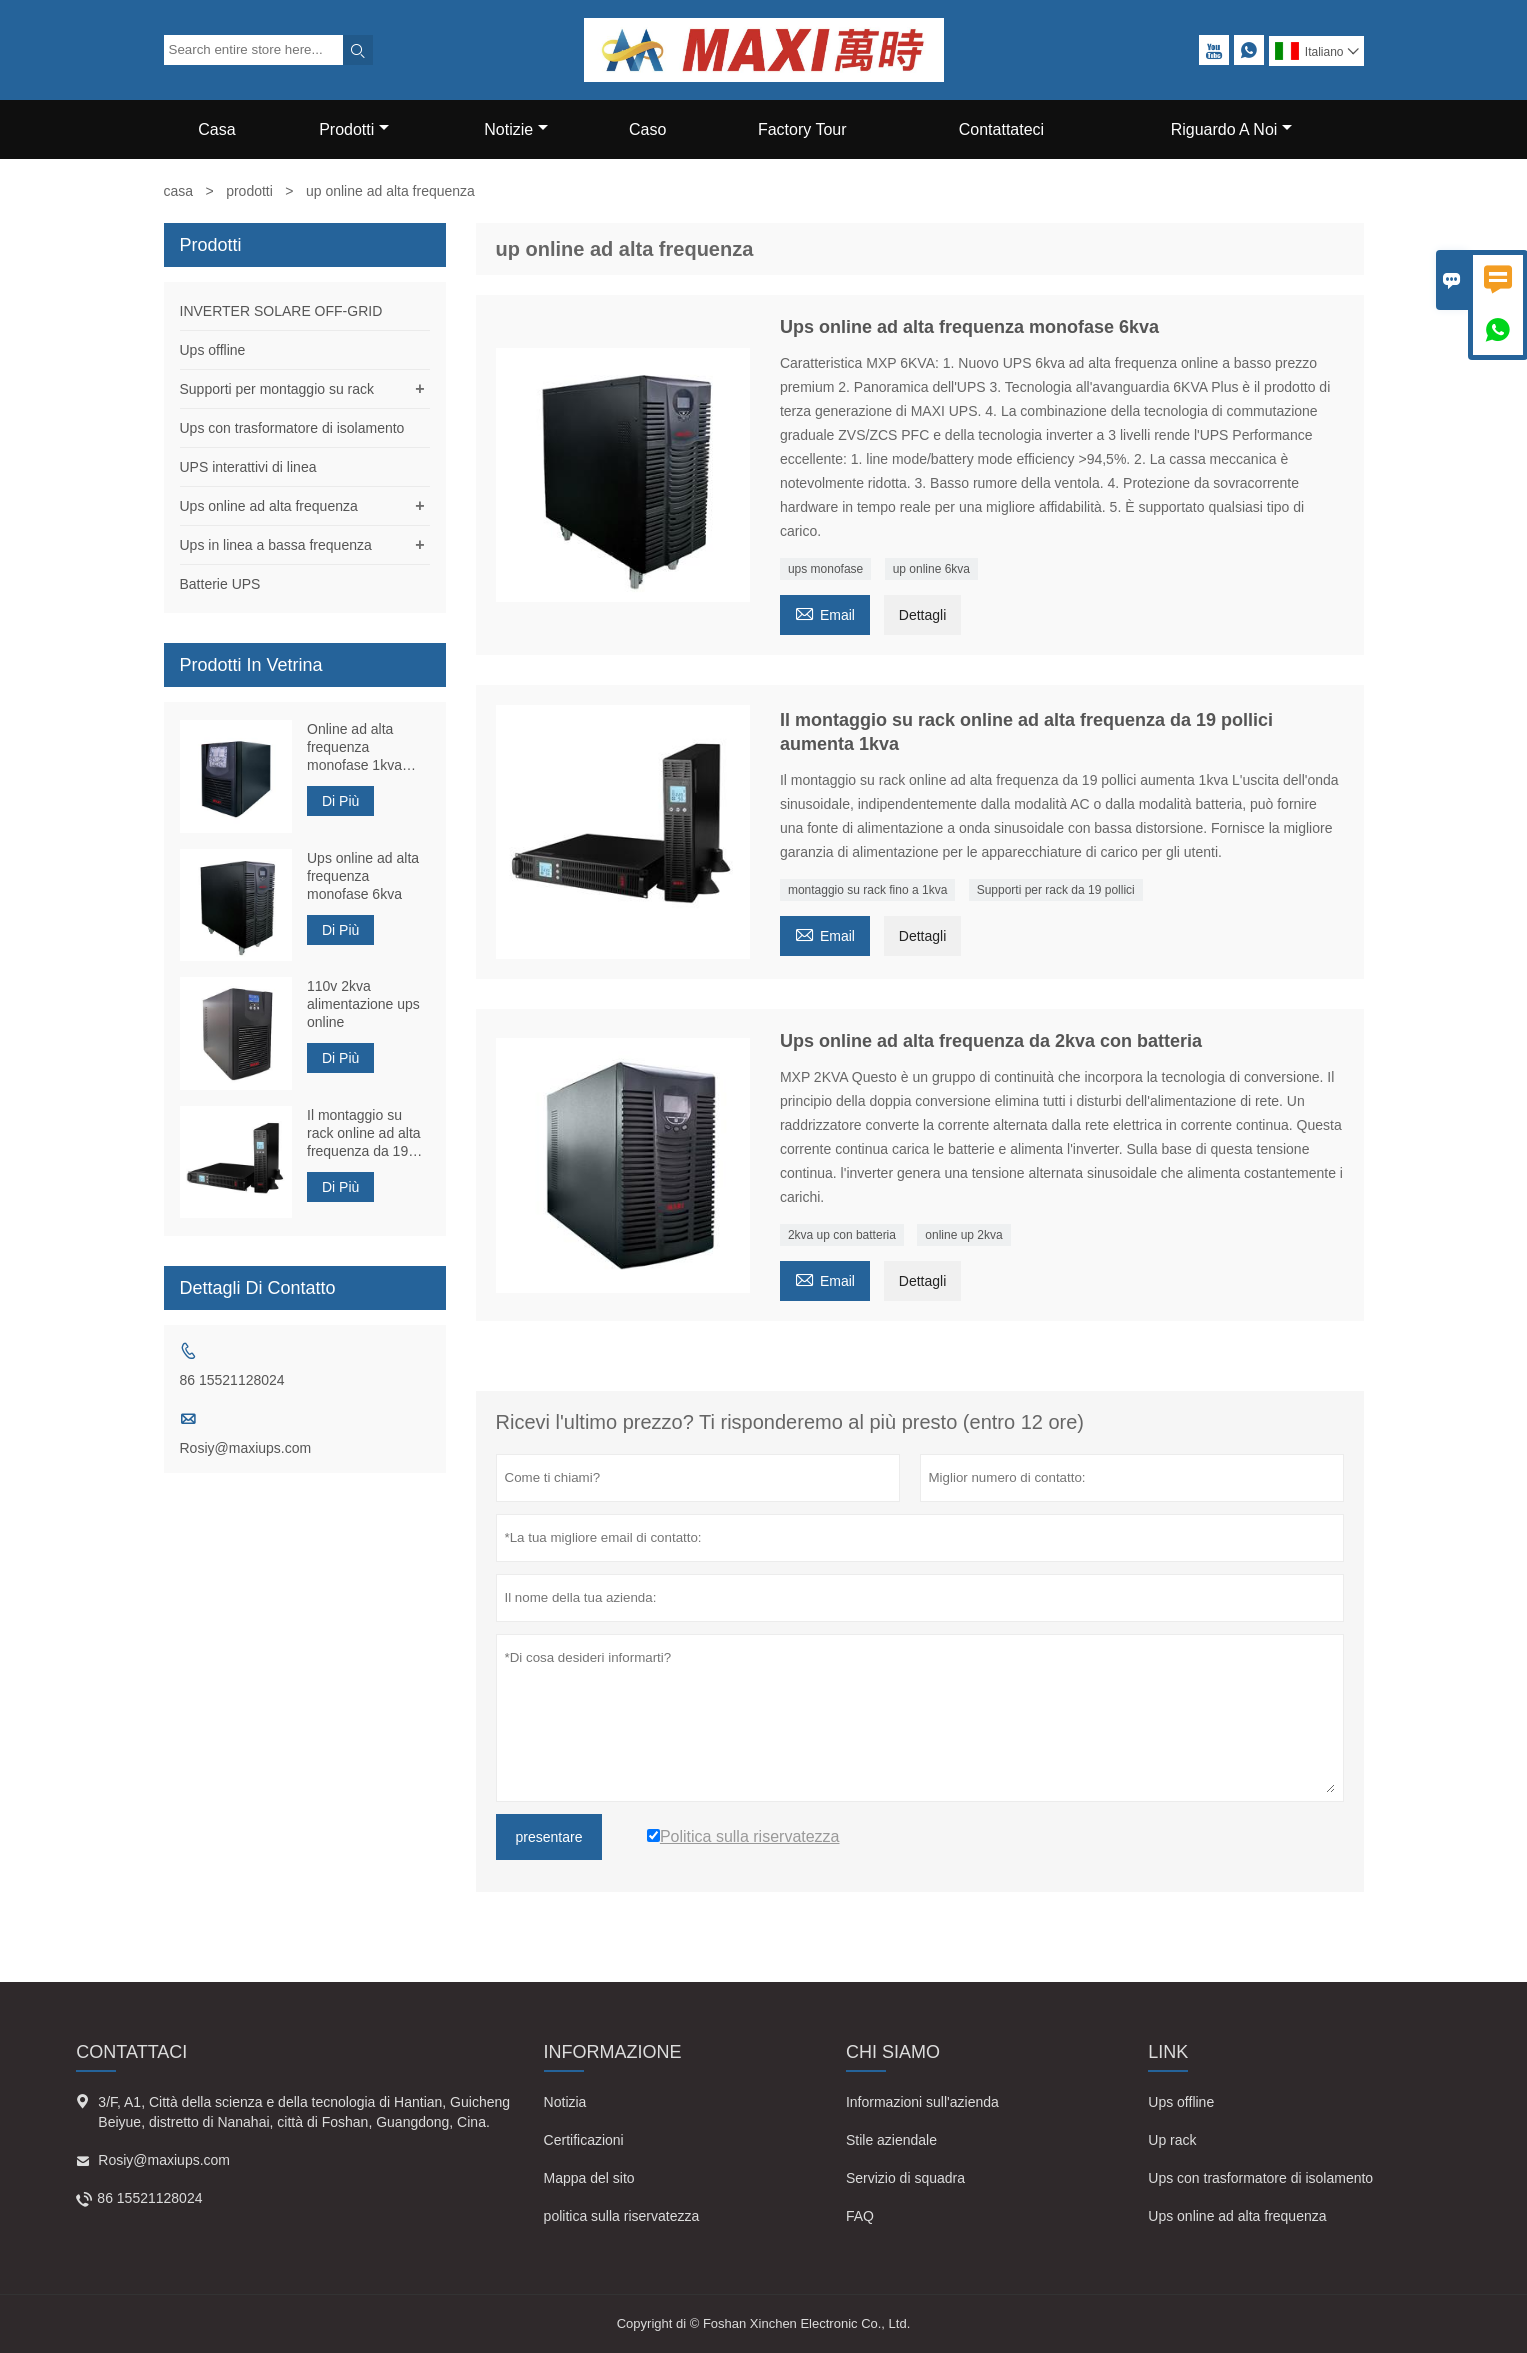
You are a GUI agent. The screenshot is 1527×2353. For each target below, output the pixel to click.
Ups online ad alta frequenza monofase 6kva (363, 876)
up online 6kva (931, 569)
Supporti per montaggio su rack (277, 389)
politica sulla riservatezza (622, 2216)
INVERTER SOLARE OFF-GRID (281, 311)
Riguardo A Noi (1232, 129)
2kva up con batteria (842, 1235)
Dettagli (922, 615)
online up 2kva (963, 1235)
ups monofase (825, 569)
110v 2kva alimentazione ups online (363, 1004)
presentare (549, 1837)
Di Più (340, 801)
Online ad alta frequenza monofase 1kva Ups (354, 747)
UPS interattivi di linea (248, 467)
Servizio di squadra (905, 2178)
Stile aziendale (891, 2140)
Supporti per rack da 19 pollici (1056, 890)
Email (825, 612)
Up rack (1172, 2140)
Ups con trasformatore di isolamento (292, 428)
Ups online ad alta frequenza (269, 506)
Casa (216, 129)
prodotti (249, 191)
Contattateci (1001, 129)
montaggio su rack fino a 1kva (867, 890)
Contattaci (131, 2052)
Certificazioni (584, 2140)
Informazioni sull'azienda (922, 2102)
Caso (647, 129)
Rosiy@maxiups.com (246, 1448)
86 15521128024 (232, 1380)
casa (179, 191)
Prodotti (354, 129)
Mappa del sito (589, 2178)
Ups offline (213, 350)
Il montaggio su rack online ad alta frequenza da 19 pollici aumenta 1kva (364, 1133)
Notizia (565, 2102)
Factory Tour (802, 129)
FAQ (860, 2216)
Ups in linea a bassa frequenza (276, 545)
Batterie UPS (220, 584)
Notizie (516, 129)
